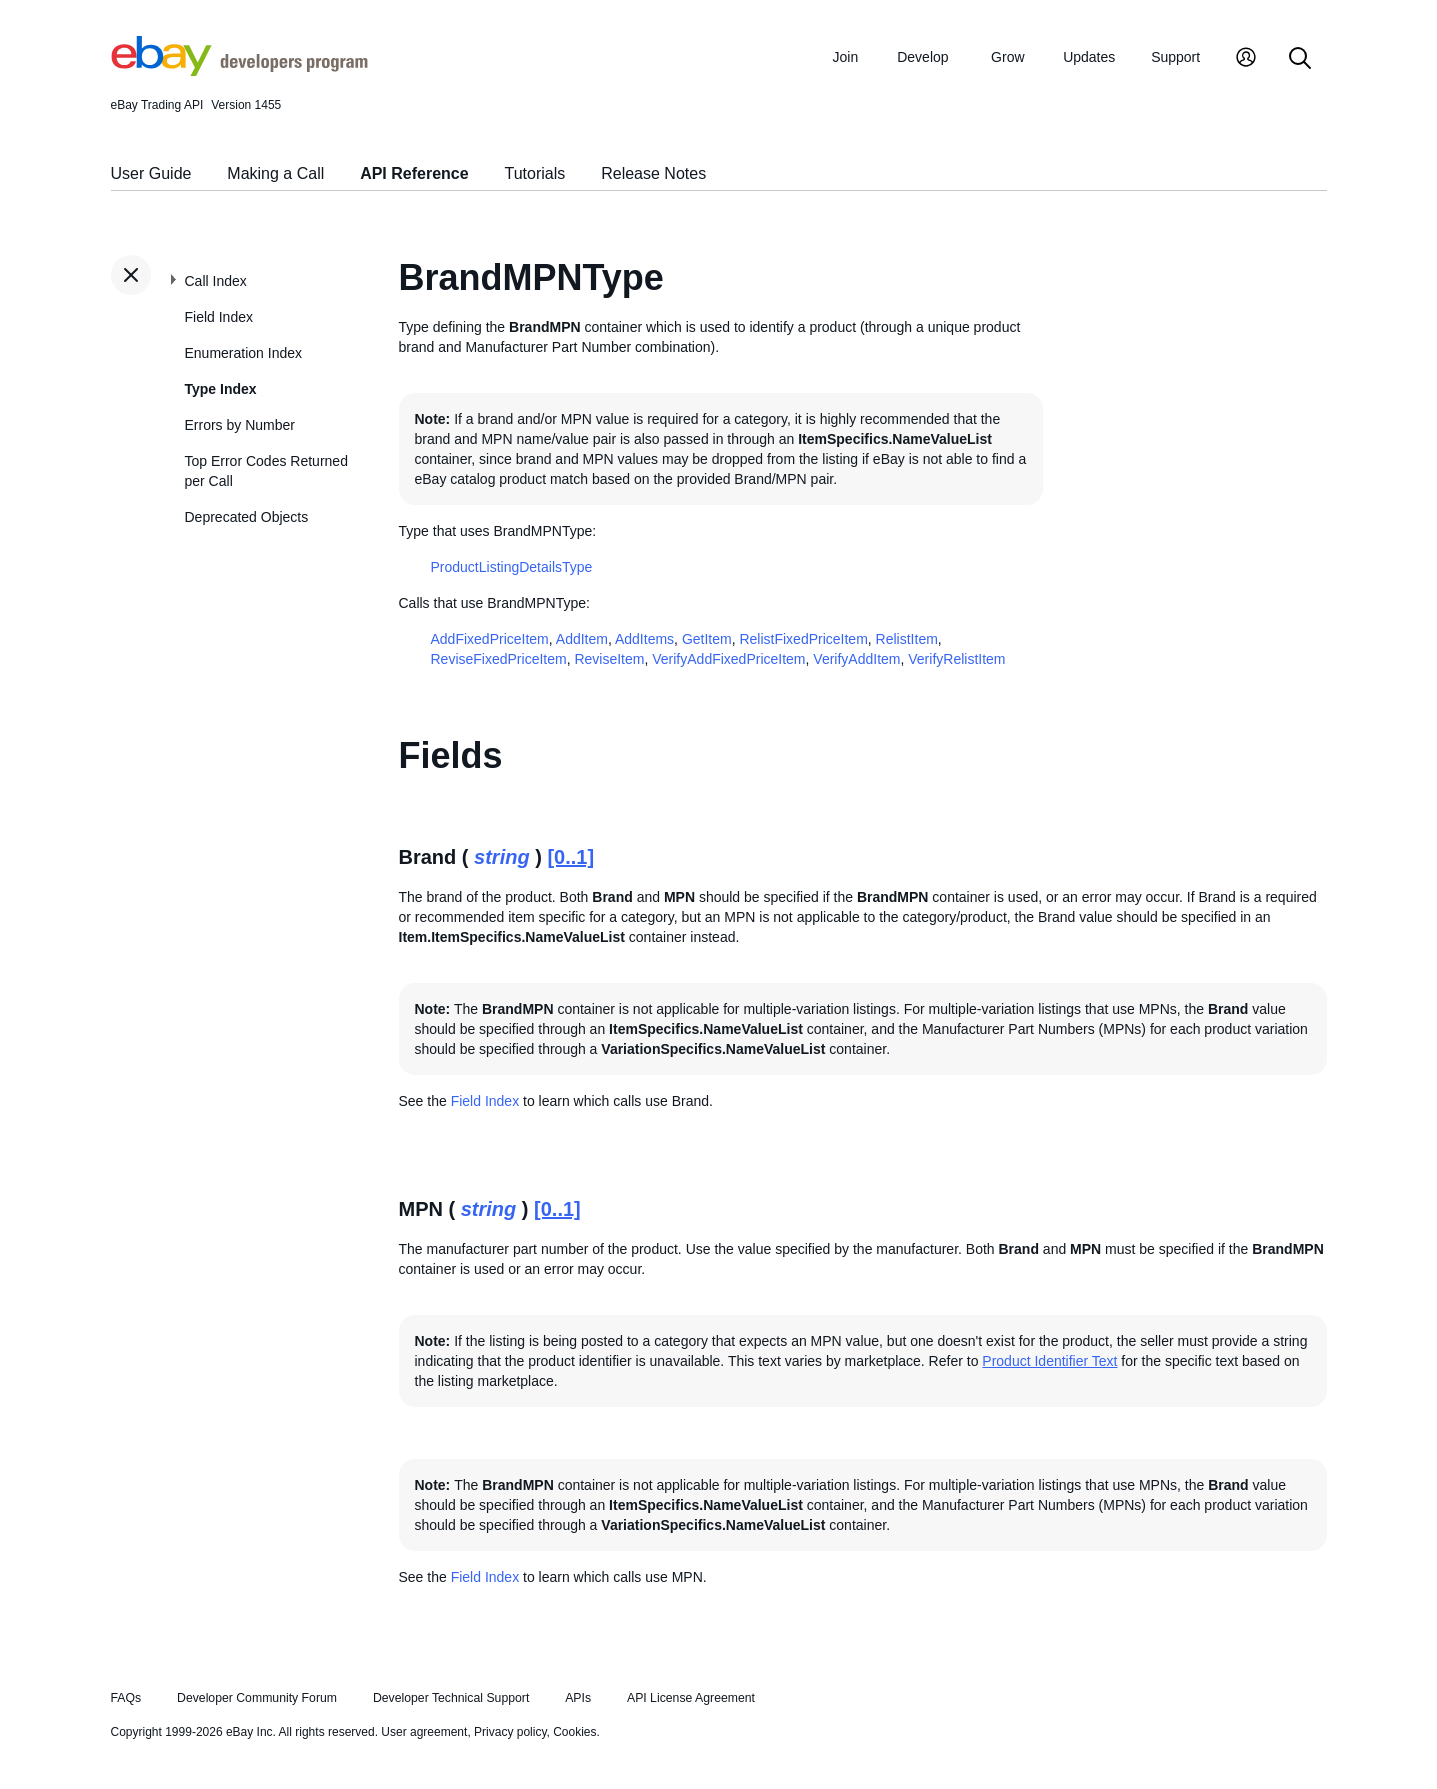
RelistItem (907, 639)
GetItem (707, 639)
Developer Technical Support (451, 1698)
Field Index (219, 317)
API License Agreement (691, 1698)
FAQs (126, 1698)
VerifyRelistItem (956, 659)
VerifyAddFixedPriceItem (728, 659)
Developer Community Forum (257, 1698)
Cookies (574, 1732)
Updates (1089, 57)
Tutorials (535, 173)
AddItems (644, 639)
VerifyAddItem (856, 659)
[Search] (1300, 59)
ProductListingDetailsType (512, 567)
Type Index (221, 389)
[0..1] (570, 857)
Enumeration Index (244, 353)
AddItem (582, 639)
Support (1175, 57)
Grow (1007, 57)
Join (846, 57)
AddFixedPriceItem (490, 639)
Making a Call (275, 173)
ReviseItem (609, 659)
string (502, 857)
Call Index (216, 281)
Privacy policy (510, 1732)
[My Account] (1246, 59)
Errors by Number (240, 425)
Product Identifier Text (1049, 1361)
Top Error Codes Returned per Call (266, 471)
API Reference (414, 173)
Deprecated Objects (247, 517)
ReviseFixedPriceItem (499, 659)
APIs (578, 1698)
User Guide (151, 173)
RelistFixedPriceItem (803, 639)
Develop (922, 57)
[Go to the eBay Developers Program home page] (239, 71)
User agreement (424, 1732)
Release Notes (653, 173)
